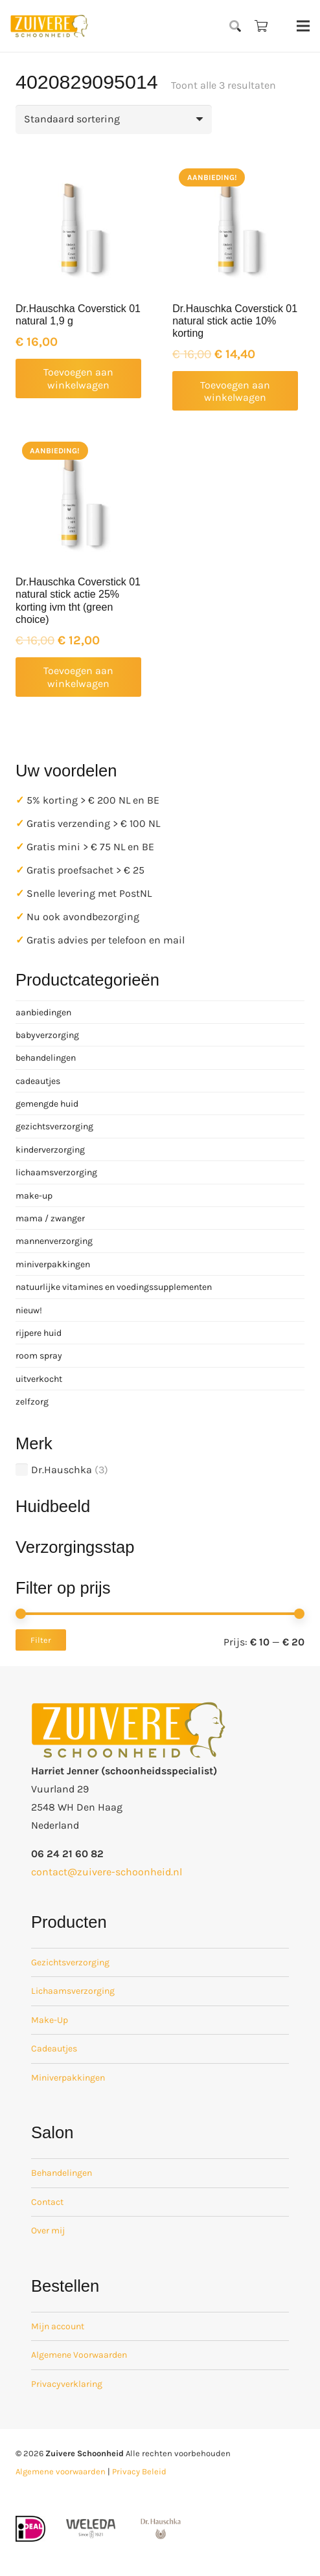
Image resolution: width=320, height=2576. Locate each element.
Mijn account (57, 2326)
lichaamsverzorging (56, 1172)
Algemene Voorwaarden (79, 2354)
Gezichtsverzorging (70, 1962)
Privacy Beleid (139, 2471)
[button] (236, 26)
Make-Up (49, 2020)
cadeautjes (38, 1081)
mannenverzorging (54, 1241)
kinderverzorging (50, 1149)
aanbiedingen (43, 1012)
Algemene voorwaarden (61, 2471)
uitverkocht (39, 1378)
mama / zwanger (50, 1218)
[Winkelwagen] (261, 26)
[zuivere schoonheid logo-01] (49, 26)
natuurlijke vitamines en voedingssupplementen (114, 1287)
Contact (47, 2202)
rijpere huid (39, 1333)
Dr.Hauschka (61, 1469)
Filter (40, 1640)
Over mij (48, 2230)
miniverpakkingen (53, 1264)
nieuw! (29, 1310)
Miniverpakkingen (68, 2077)
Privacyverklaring (66, 2384)
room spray (39, 1355)
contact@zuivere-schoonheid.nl (106, 1872)
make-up (34, 1195)
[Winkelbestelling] (114, 119)
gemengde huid (47, 1103)
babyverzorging (47, 1035)
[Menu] (303, 26)
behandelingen (46, 1057)
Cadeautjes (54, 2048)
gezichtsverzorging (54, 1126)
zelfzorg (32, 1401)
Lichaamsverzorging (73, 1990)
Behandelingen (61, 2172)
